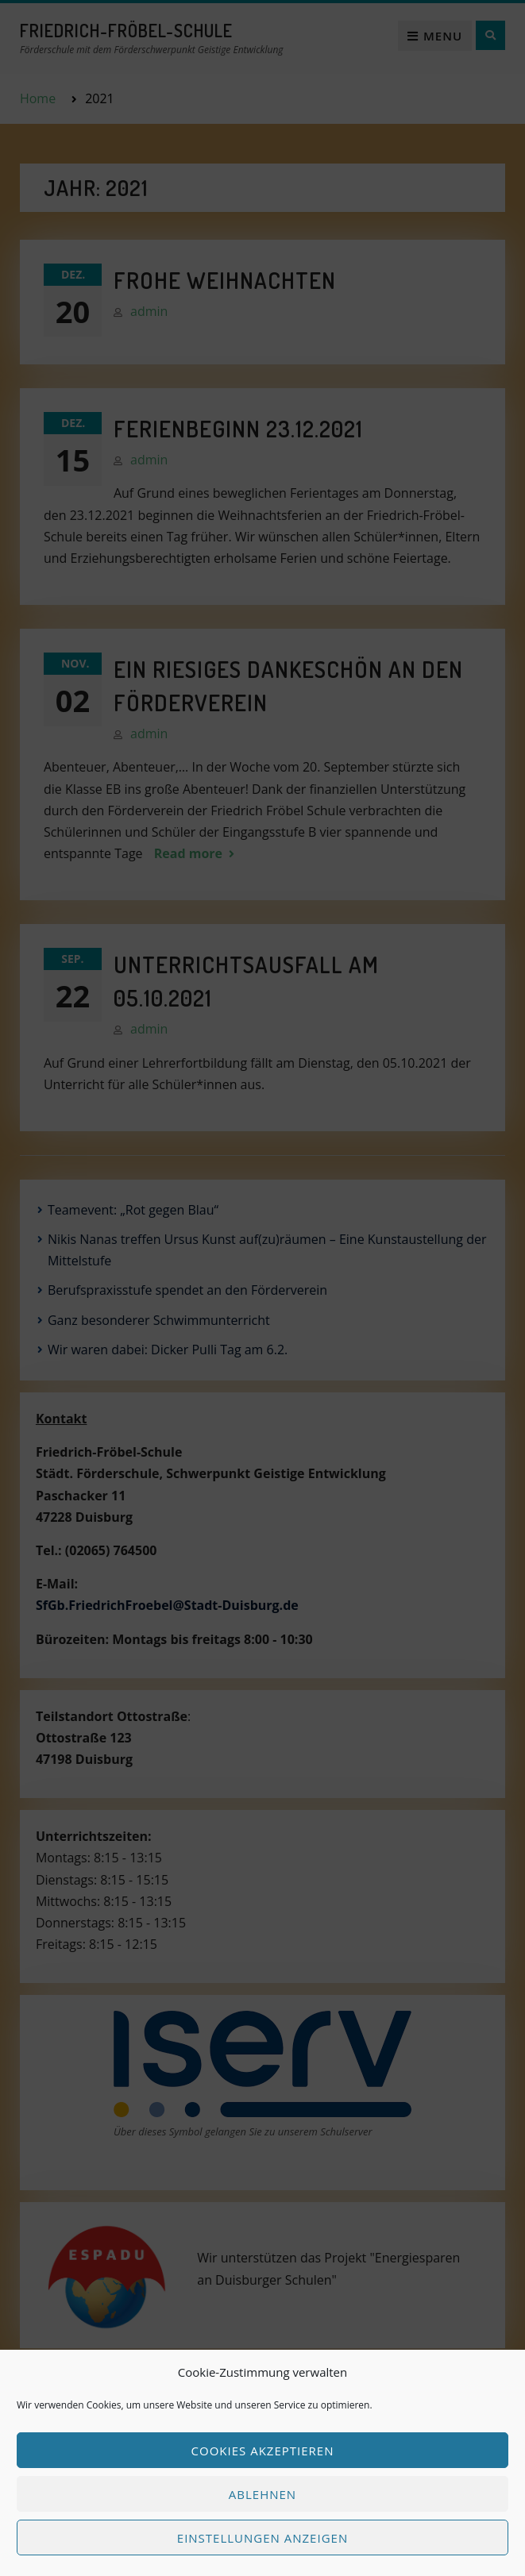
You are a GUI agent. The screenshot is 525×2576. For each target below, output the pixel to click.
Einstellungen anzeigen (262, 2538)
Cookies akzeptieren (262, 2451)
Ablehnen (262, 2494)
